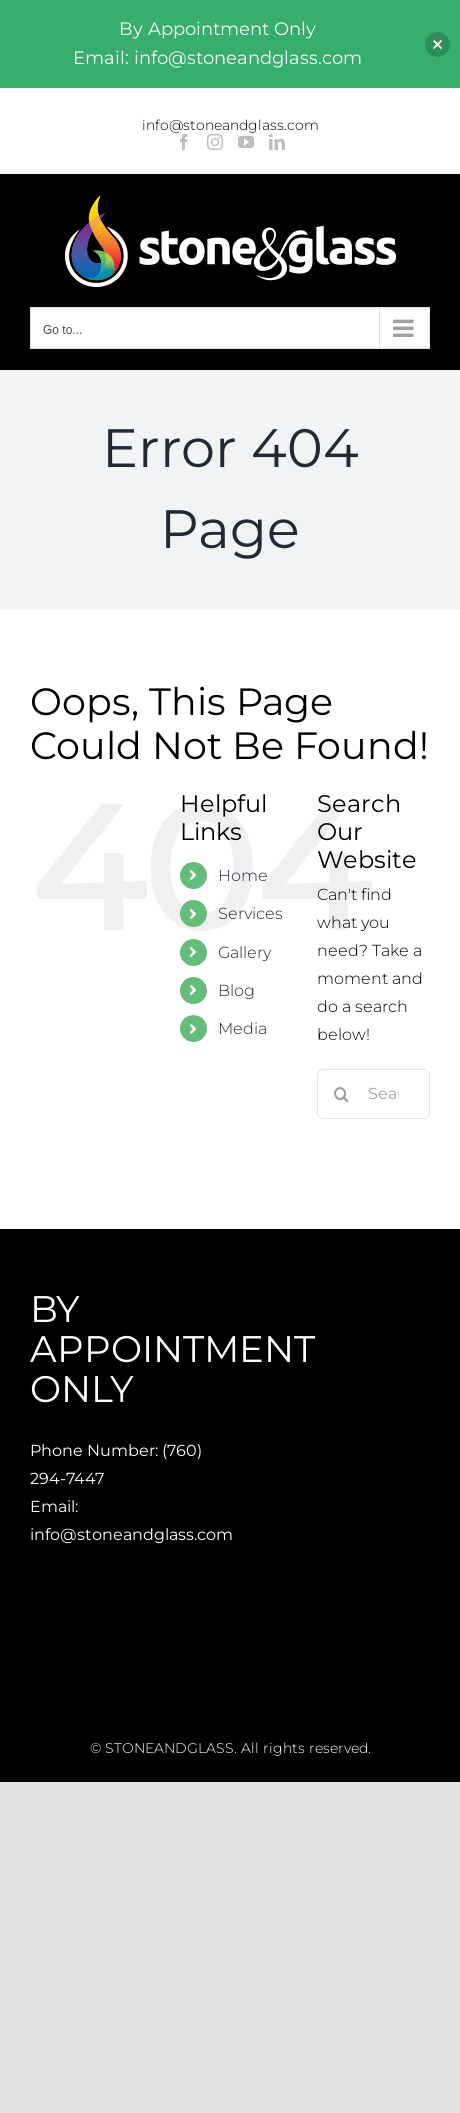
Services (250, 913)
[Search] (342, 1094)
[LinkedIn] (277, 142)
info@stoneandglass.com (230, 125)
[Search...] (373, 1094)
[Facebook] (184, 142)
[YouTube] (246, 142)
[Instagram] (215, 142)
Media (242, 1028)
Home (243, 875)
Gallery (244, 952)
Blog (236, 990)
